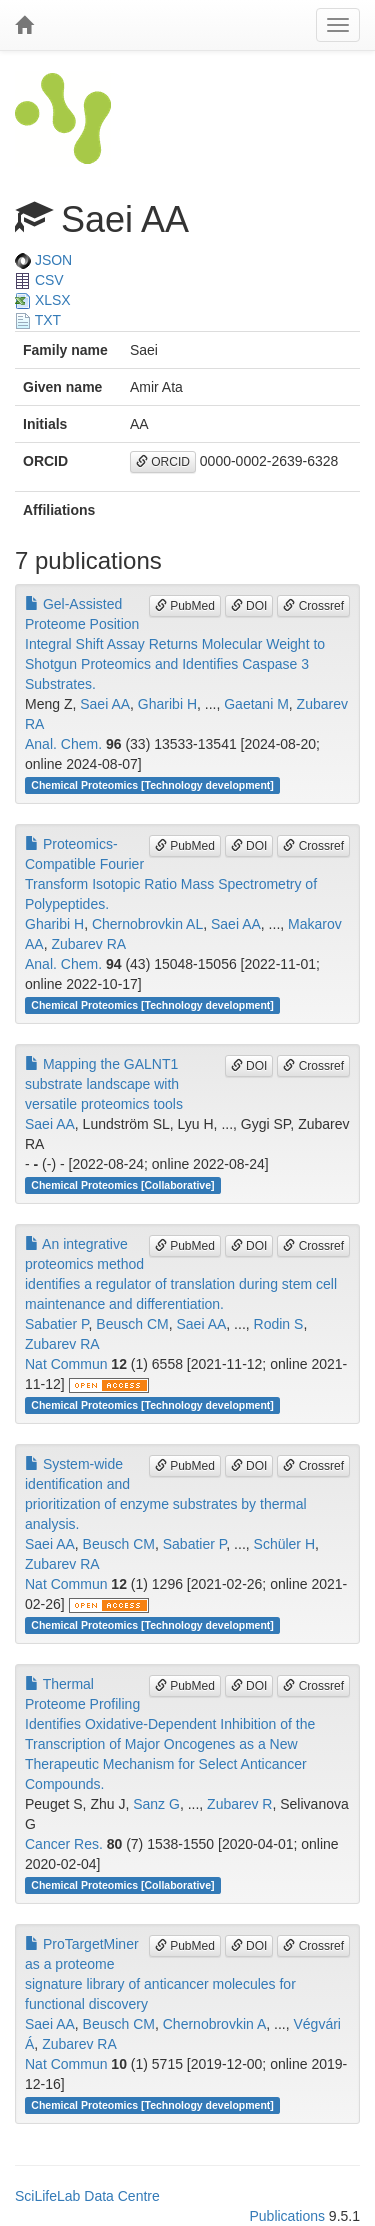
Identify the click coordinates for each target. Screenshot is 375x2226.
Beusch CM (132, 1324)
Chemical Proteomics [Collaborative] (122, 1185)
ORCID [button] (163, 462)
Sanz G (156, 1804)
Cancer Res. (64, 1844)
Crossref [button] (313, 606)
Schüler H (284, 1544)
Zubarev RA (88, 944)
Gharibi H (167, 704)
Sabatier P (57, 1324)
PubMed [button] (185, 606)
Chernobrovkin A (215, 2024)
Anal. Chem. (63, 744)
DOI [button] (249, 606)
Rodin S (279, 1324)
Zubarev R (239, 1804)
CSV (39, 280)
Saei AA (105, 704)
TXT (38, 320)
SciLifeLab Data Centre (87, 2196)
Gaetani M (256, 704)
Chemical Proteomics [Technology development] (152, 785)
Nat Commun (66, 1364)
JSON (43, 260)
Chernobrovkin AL (147, 924)
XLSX (43, 300)
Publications (287, 2216)
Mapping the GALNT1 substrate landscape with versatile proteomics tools (104, 1084)
